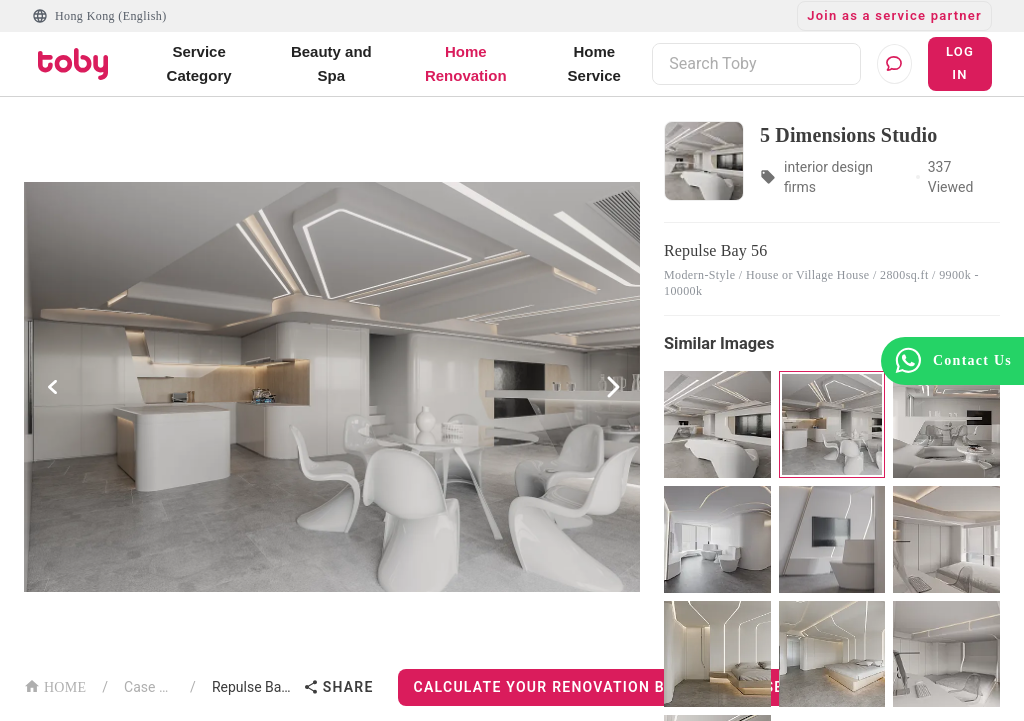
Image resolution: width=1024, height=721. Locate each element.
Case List (149, 687)
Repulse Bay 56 (253, 687)
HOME (55, 685)
